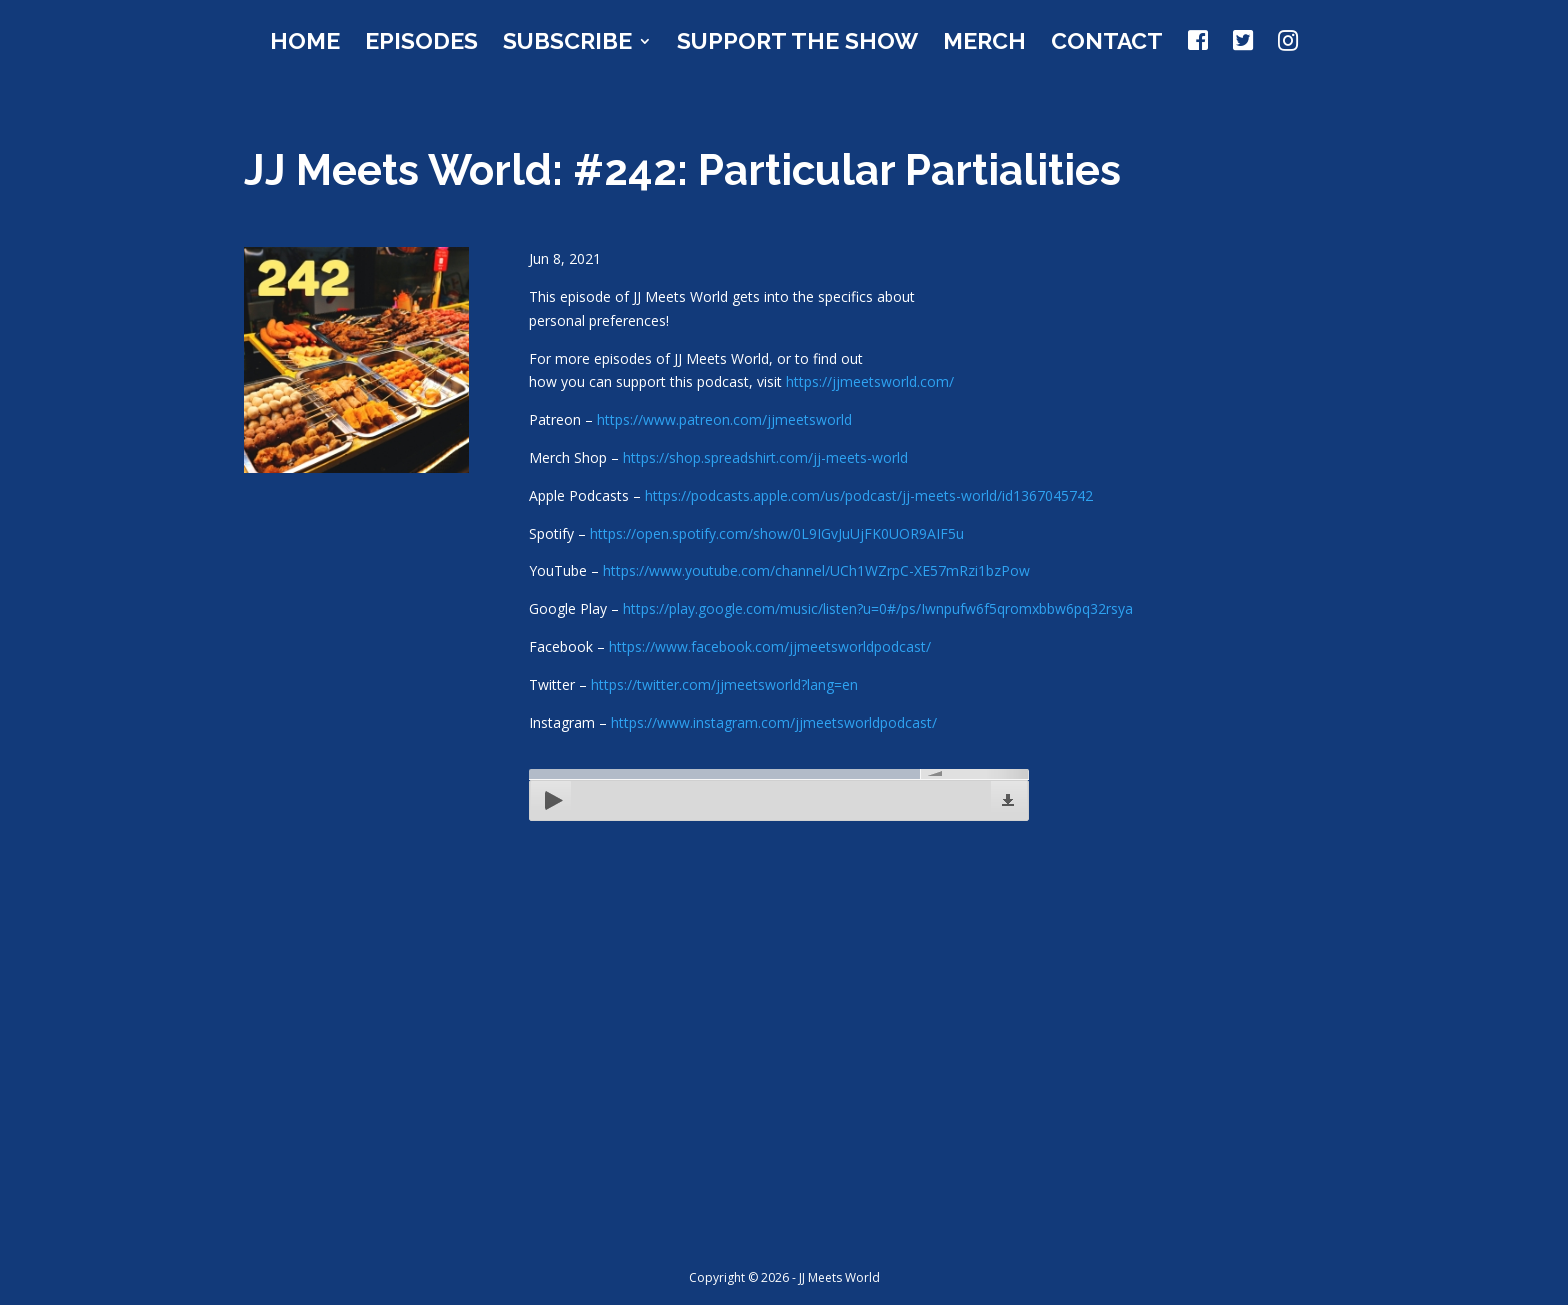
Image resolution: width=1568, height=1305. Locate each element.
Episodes (421, 44)
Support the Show (797, 44)
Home (305, 44)
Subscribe (567, 44)
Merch (984, 44)
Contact (1107, 44)
